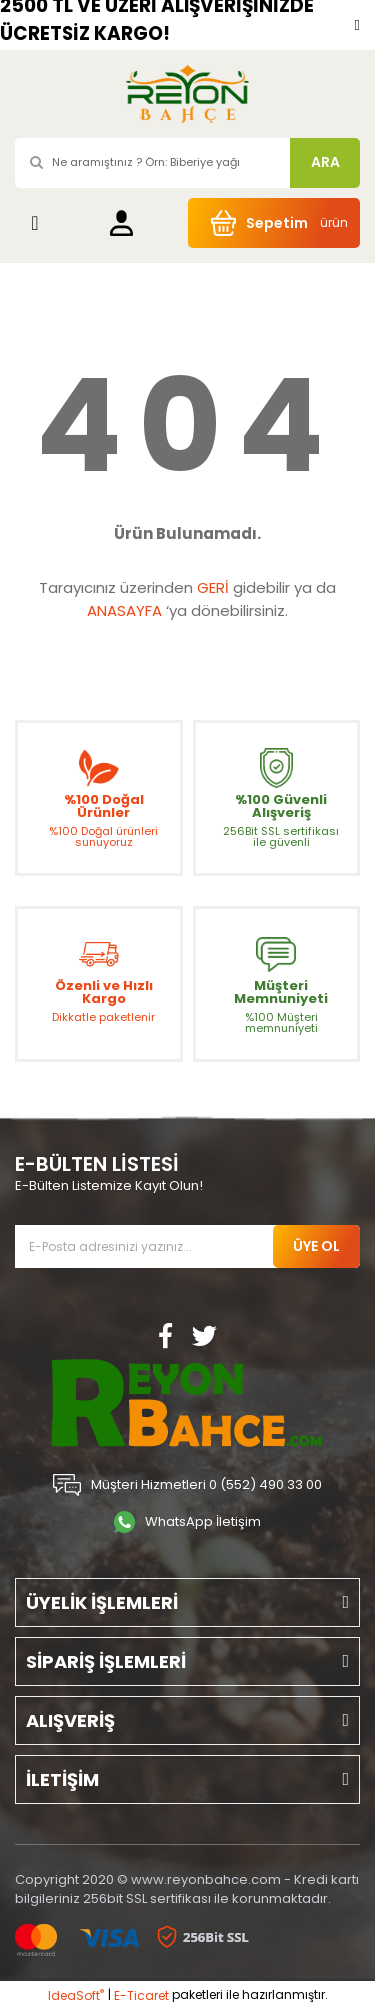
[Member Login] (121, 222)
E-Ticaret (141, 1995)
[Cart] (274, 223)
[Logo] (187, 94)
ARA (325, 162)
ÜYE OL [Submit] (316, 1246)
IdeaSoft (76, 1995)
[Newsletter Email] (187, 1246)
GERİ (213, 587)
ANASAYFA (124, 610)
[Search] (187, 163)
